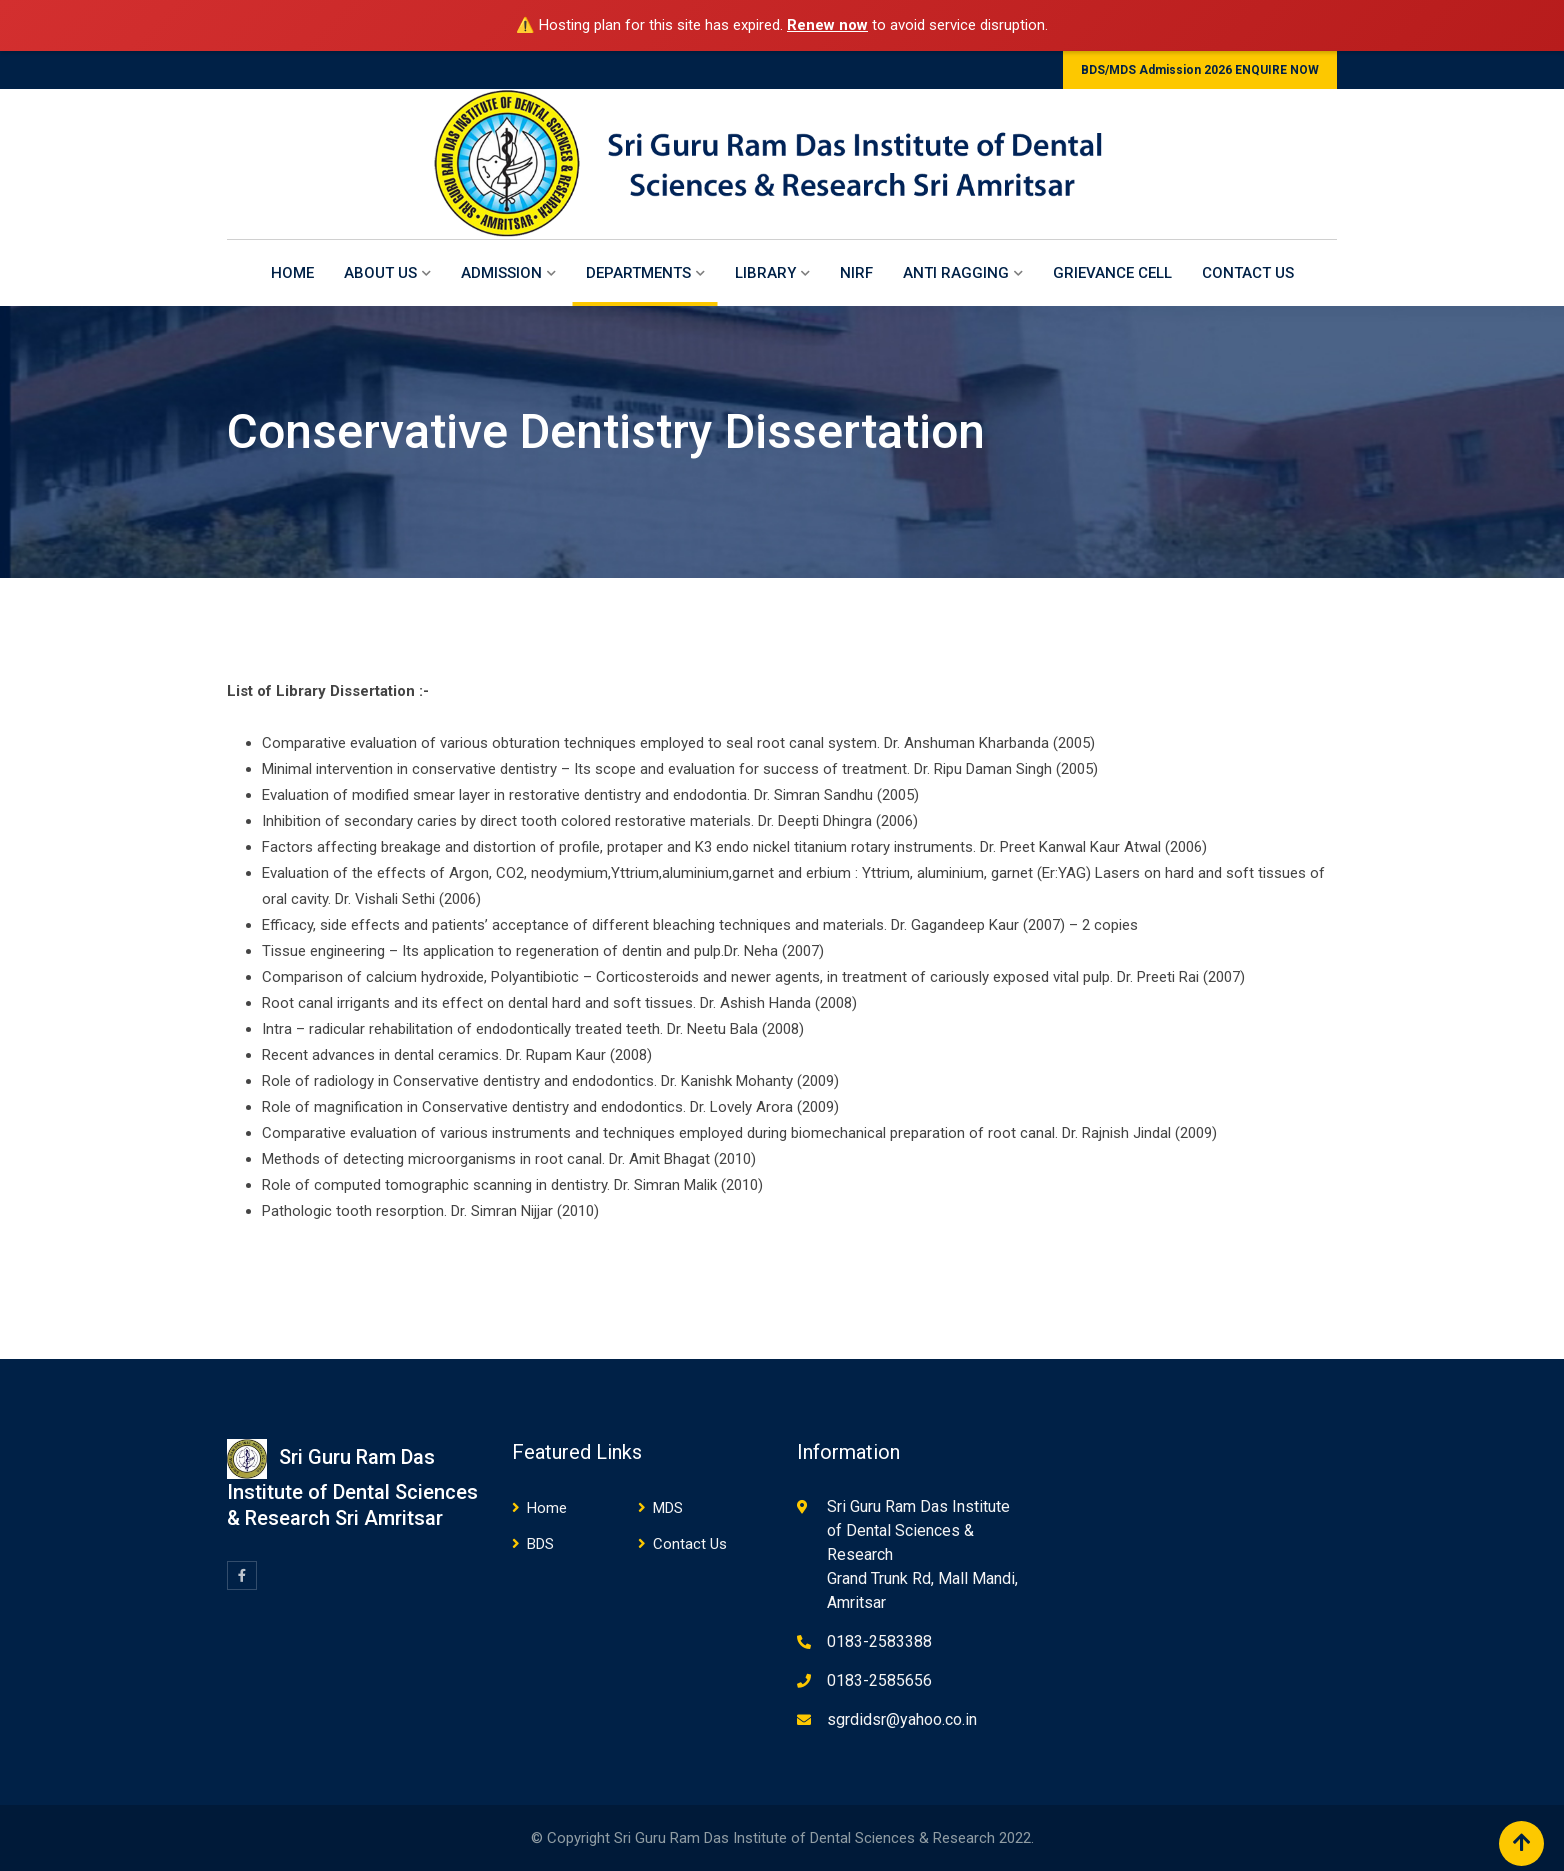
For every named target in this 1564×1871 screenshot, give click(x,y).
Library (765, 273)
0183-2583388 (879, 1641)
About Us (380, 273)
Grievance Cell (1112, 273)
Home (292, 273)
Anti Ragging (956, 273)
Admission (501, 273)
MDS (668, 1508)
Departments (638, 273)
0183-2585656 (879, 1680)
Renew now (827, 25)
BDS (540, 1544)
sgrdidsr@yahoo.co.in (902, 1719)
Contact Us (1248, 273)
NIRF (856, 273)
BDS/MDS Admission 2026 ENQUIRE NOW (1200, 70)
